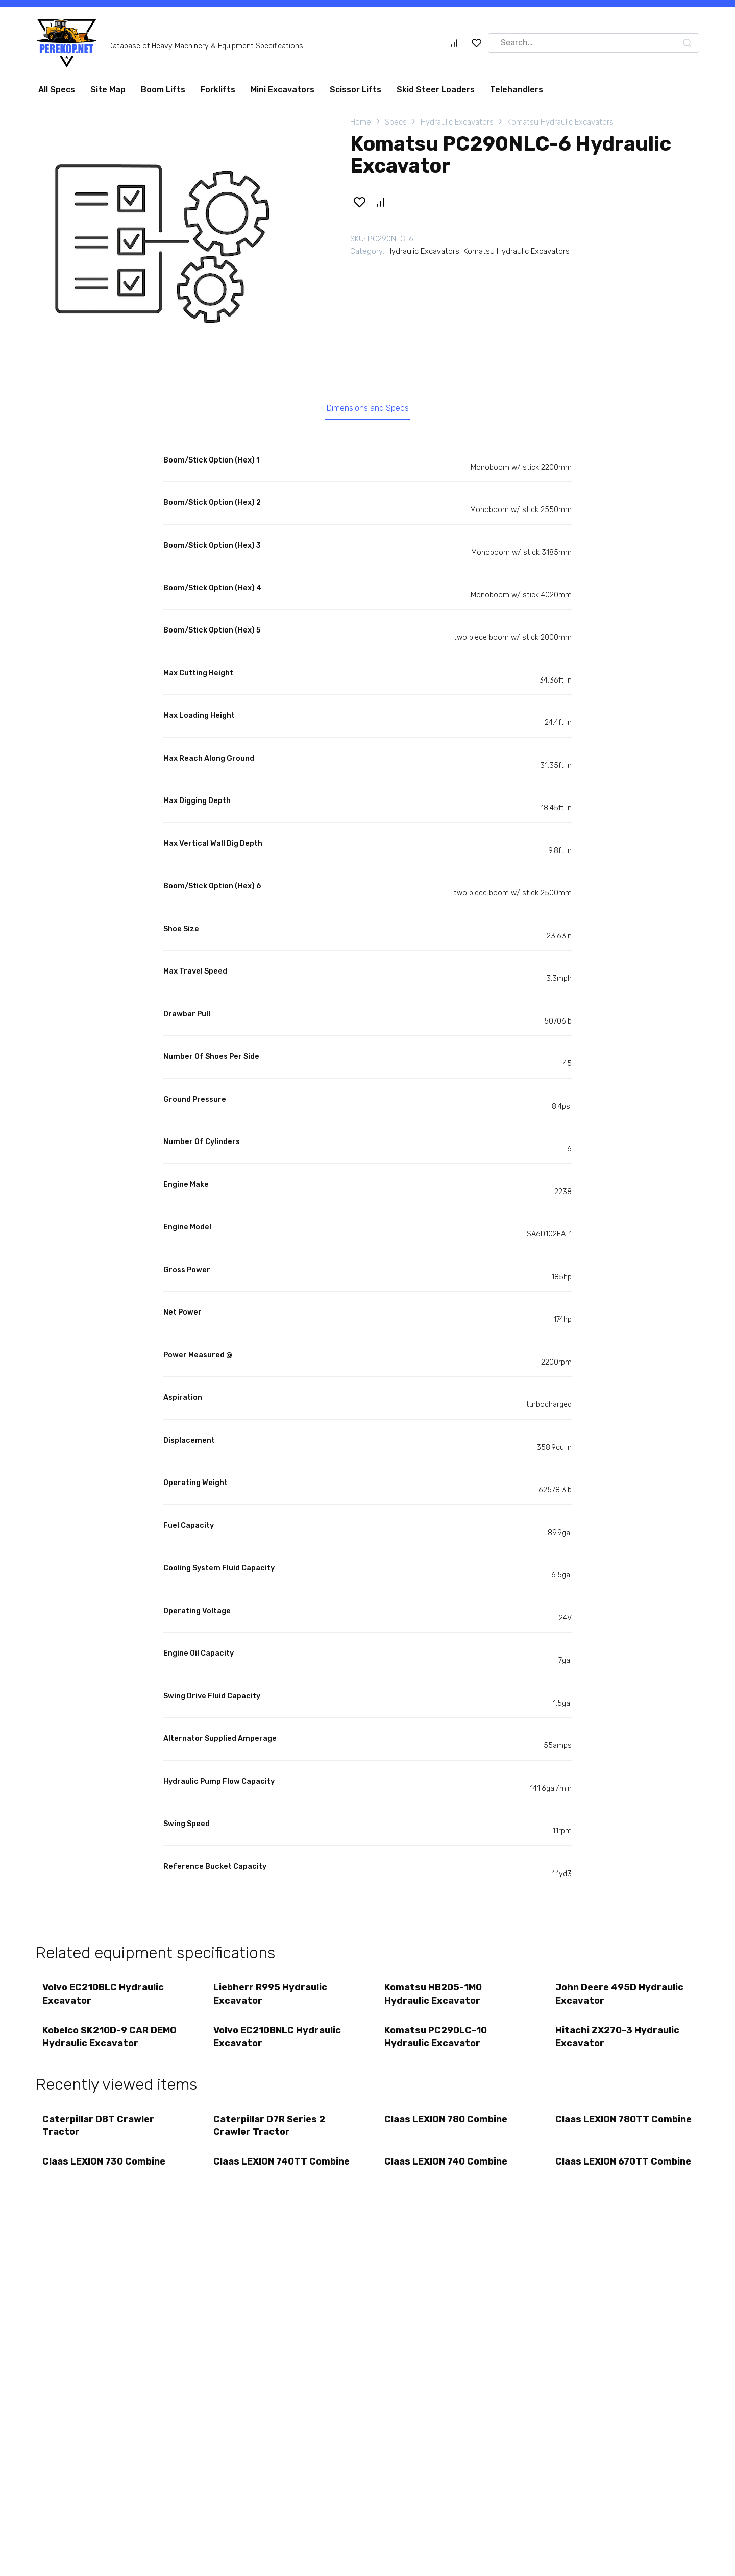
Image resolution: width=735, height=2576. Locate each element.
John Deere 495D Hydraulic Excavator (620, 1997)
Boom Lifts (163, 89)
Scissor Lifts (355, 89)
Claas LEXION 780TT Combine (603, 2132)
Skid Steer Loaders (436, 89)
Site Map (108, 89)
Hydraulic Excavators (457, 122)
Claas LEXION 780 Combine (446, 2125)
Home (360, 122)
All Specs (56, 89)
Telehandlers (516, 89)
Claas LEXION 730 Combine (104, 2169)
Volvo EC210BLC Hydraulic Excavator (104, 1997)
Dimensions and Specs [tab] (368, 409)
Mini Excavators (282, 89)
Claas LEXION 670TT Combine (603, 2176)
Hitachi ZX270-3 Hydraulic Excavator (618, 2041)
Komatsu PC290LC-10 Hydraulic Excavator (436, 2041)
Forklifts (218, 89)
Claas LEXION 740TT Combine (261, 2176)
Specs (396, 122)
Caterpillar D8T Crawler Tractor (99, 2132)
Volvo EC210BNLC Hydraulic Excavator (278, 2041)
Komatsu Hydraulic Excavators (560, 122)
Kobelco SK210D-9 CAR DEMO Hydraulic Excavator (110, 2041)
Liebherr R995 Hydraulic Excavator (271, 1997)
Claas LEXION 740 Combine (446, 2169)
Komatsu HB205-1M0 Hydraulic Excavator (434, 1997)
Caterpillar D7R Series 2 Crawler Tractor (270, 2132)
